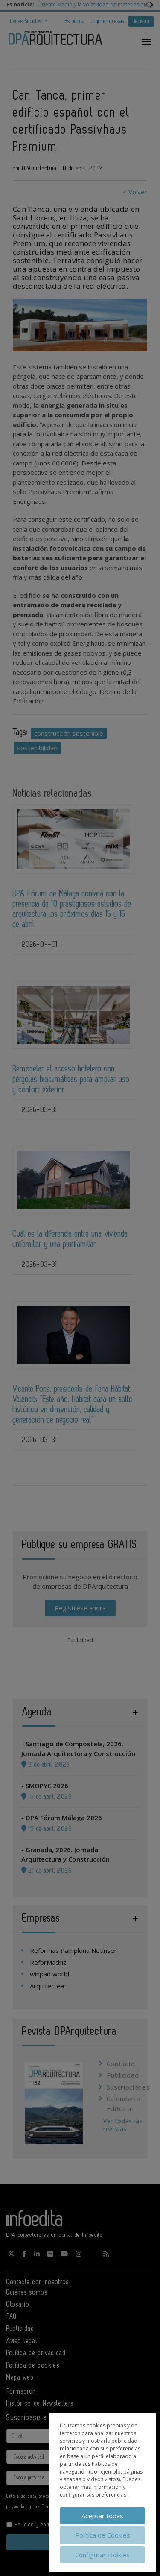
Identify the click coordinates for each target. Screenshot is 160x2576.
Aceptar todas (102, 2516)
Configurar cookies (102, 2554)
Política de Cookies (102, 2535)
